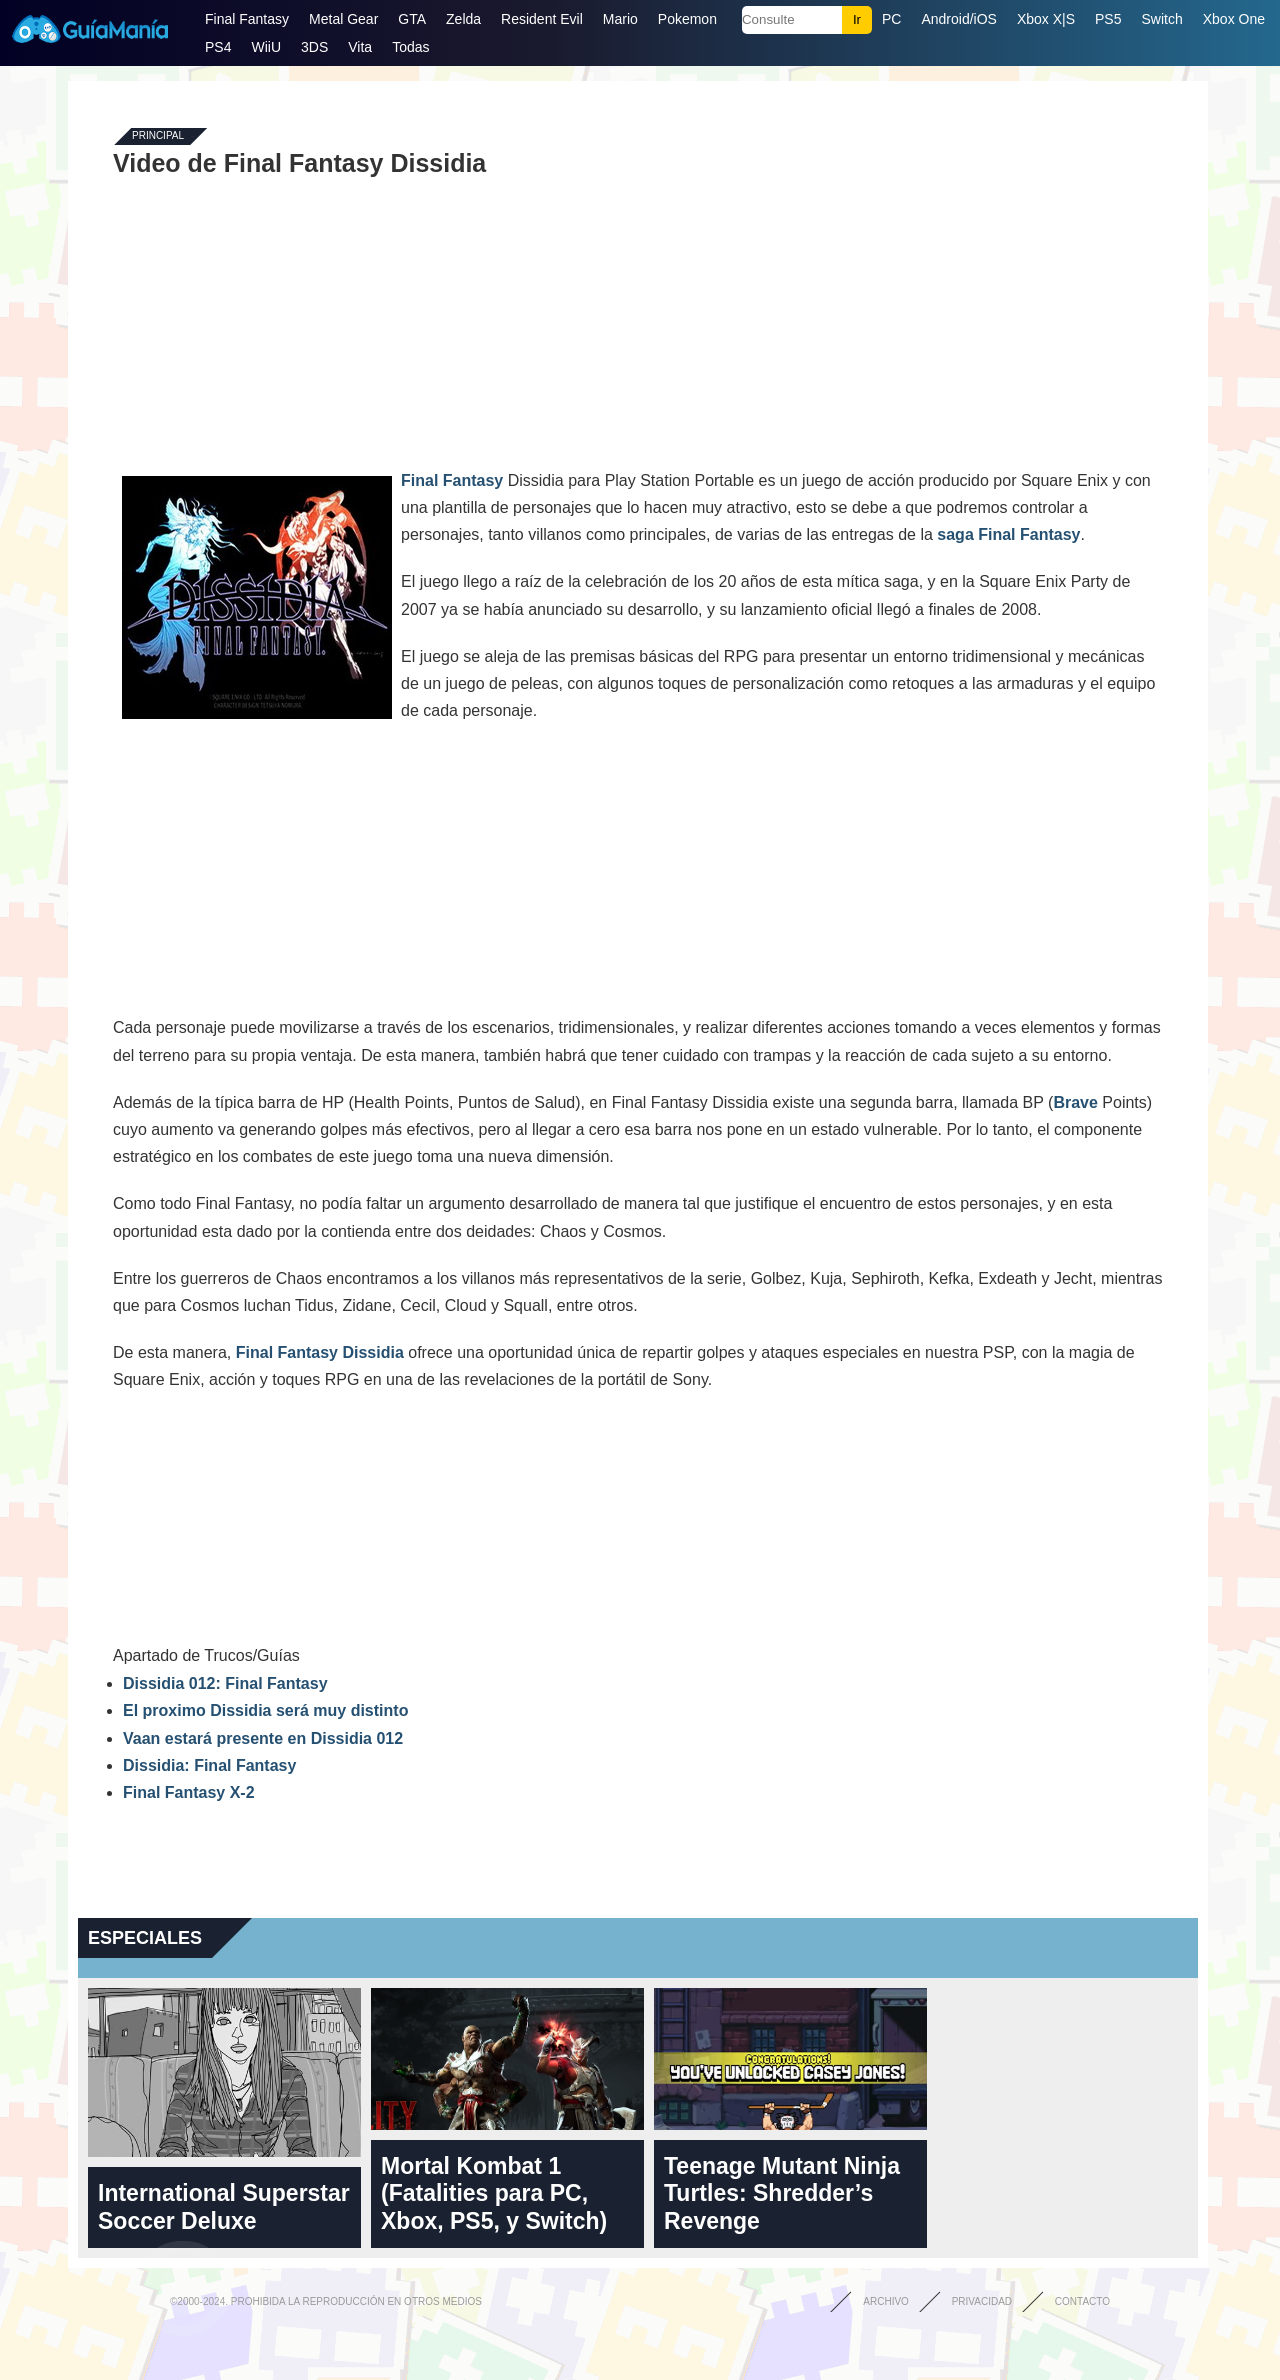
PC (891, 19)
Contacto (1082, 2301)
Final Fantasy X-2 (189, 1792)
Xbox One (1234, 19)
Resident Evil (542, 19)
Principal (158, 136)
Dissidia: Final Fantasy (209, 1765)
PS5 (1108, 19)
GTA (412, 19)
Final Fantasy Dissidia (320, 1352)
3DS (314, 47)
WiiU (266, 47)
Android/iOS (958, 19)
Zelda (463, 19)
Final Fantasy (247, 19)
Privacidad (982, 2301)
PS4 (218, 47)
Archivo (886, 2301)
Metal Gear (343, 19)
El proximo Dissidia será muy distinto (265, 1710)
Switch (1161, 19)
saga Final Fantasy (1008, 534)
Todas (410, 47)
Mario (620, 19)
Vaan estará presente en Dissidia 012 (263, 1738)
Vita (360, 47)
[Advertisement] (638, 322)
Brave (1075, 1102)
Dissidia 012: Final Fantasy (225, 1683)
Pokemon (687, 19)
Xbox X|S (1046, 19)
